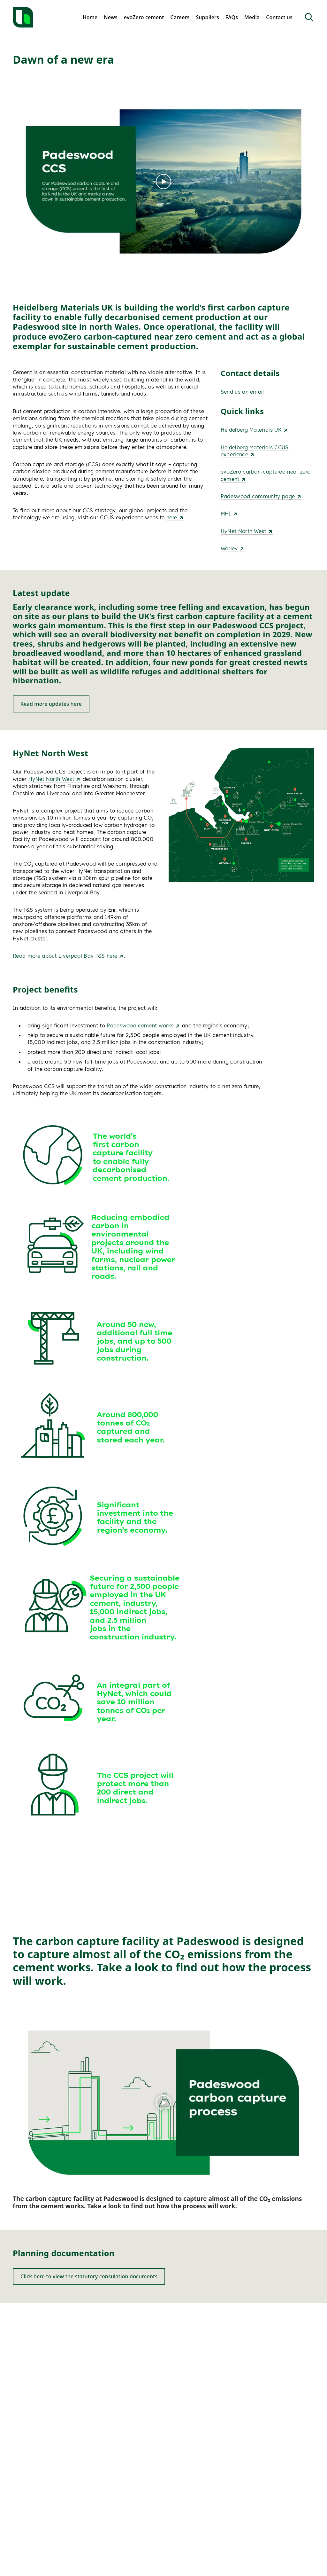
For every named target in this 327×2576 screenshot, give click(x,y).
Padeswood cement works (143, 1025)
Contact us (279, 17)
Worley (233, 548)
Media (252, 17)
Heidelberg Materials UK (255, 430)
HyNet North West (247, 531)
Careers (180, 17)
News (111, 17)
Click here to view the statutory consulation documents (88, 2276)
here (175, 517)
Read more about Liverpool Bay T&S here (68, 956)
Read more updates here (51, 703)
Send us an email (242, 392)
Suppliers (207, 17)
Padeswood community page (261, 496)
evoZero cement (144, 17)
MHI (229, 513)
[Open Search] (309, 17)
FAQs (231, 17)
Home (90, 17)
